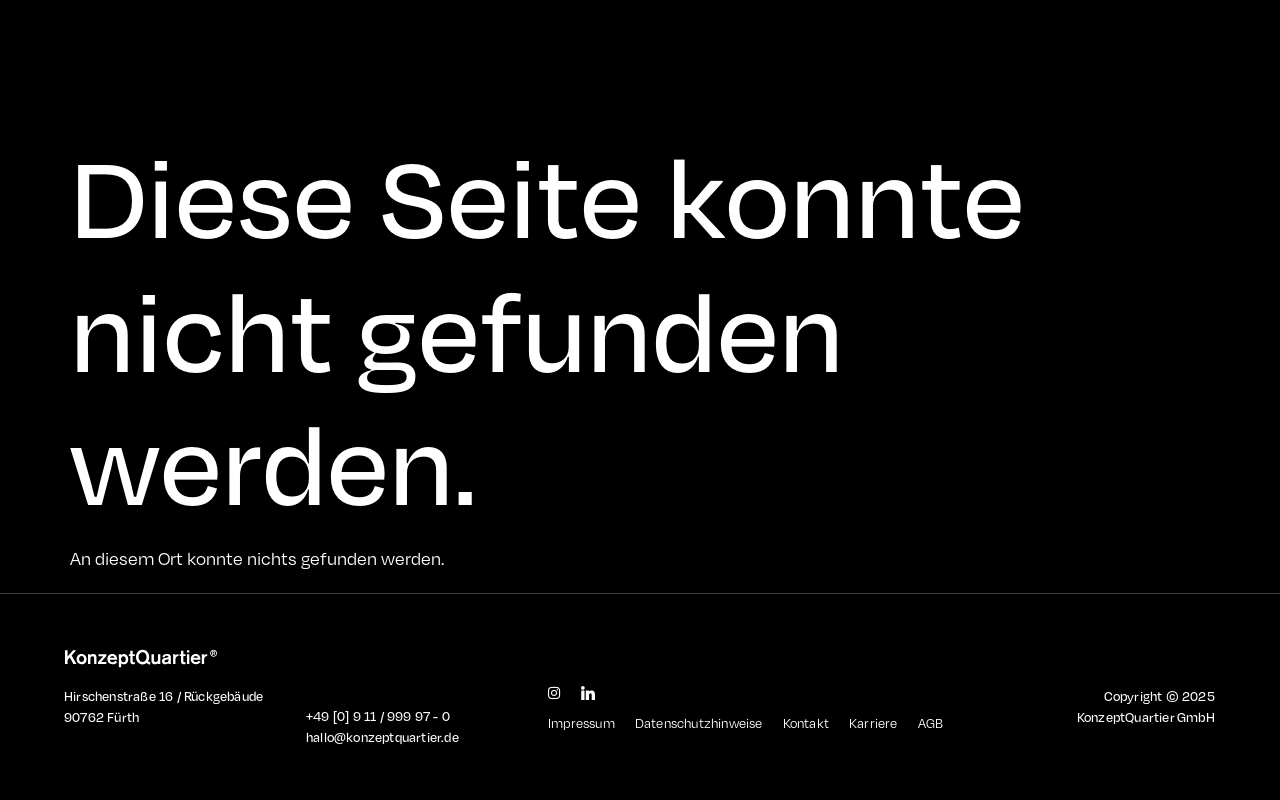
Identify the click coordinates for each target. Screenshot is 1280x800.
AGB (931, 723)
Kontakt (806, 723)
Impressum (581, 723)
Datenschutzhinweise (699, 723)
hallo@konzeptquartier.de (382, 737)
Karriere (873, 723)
